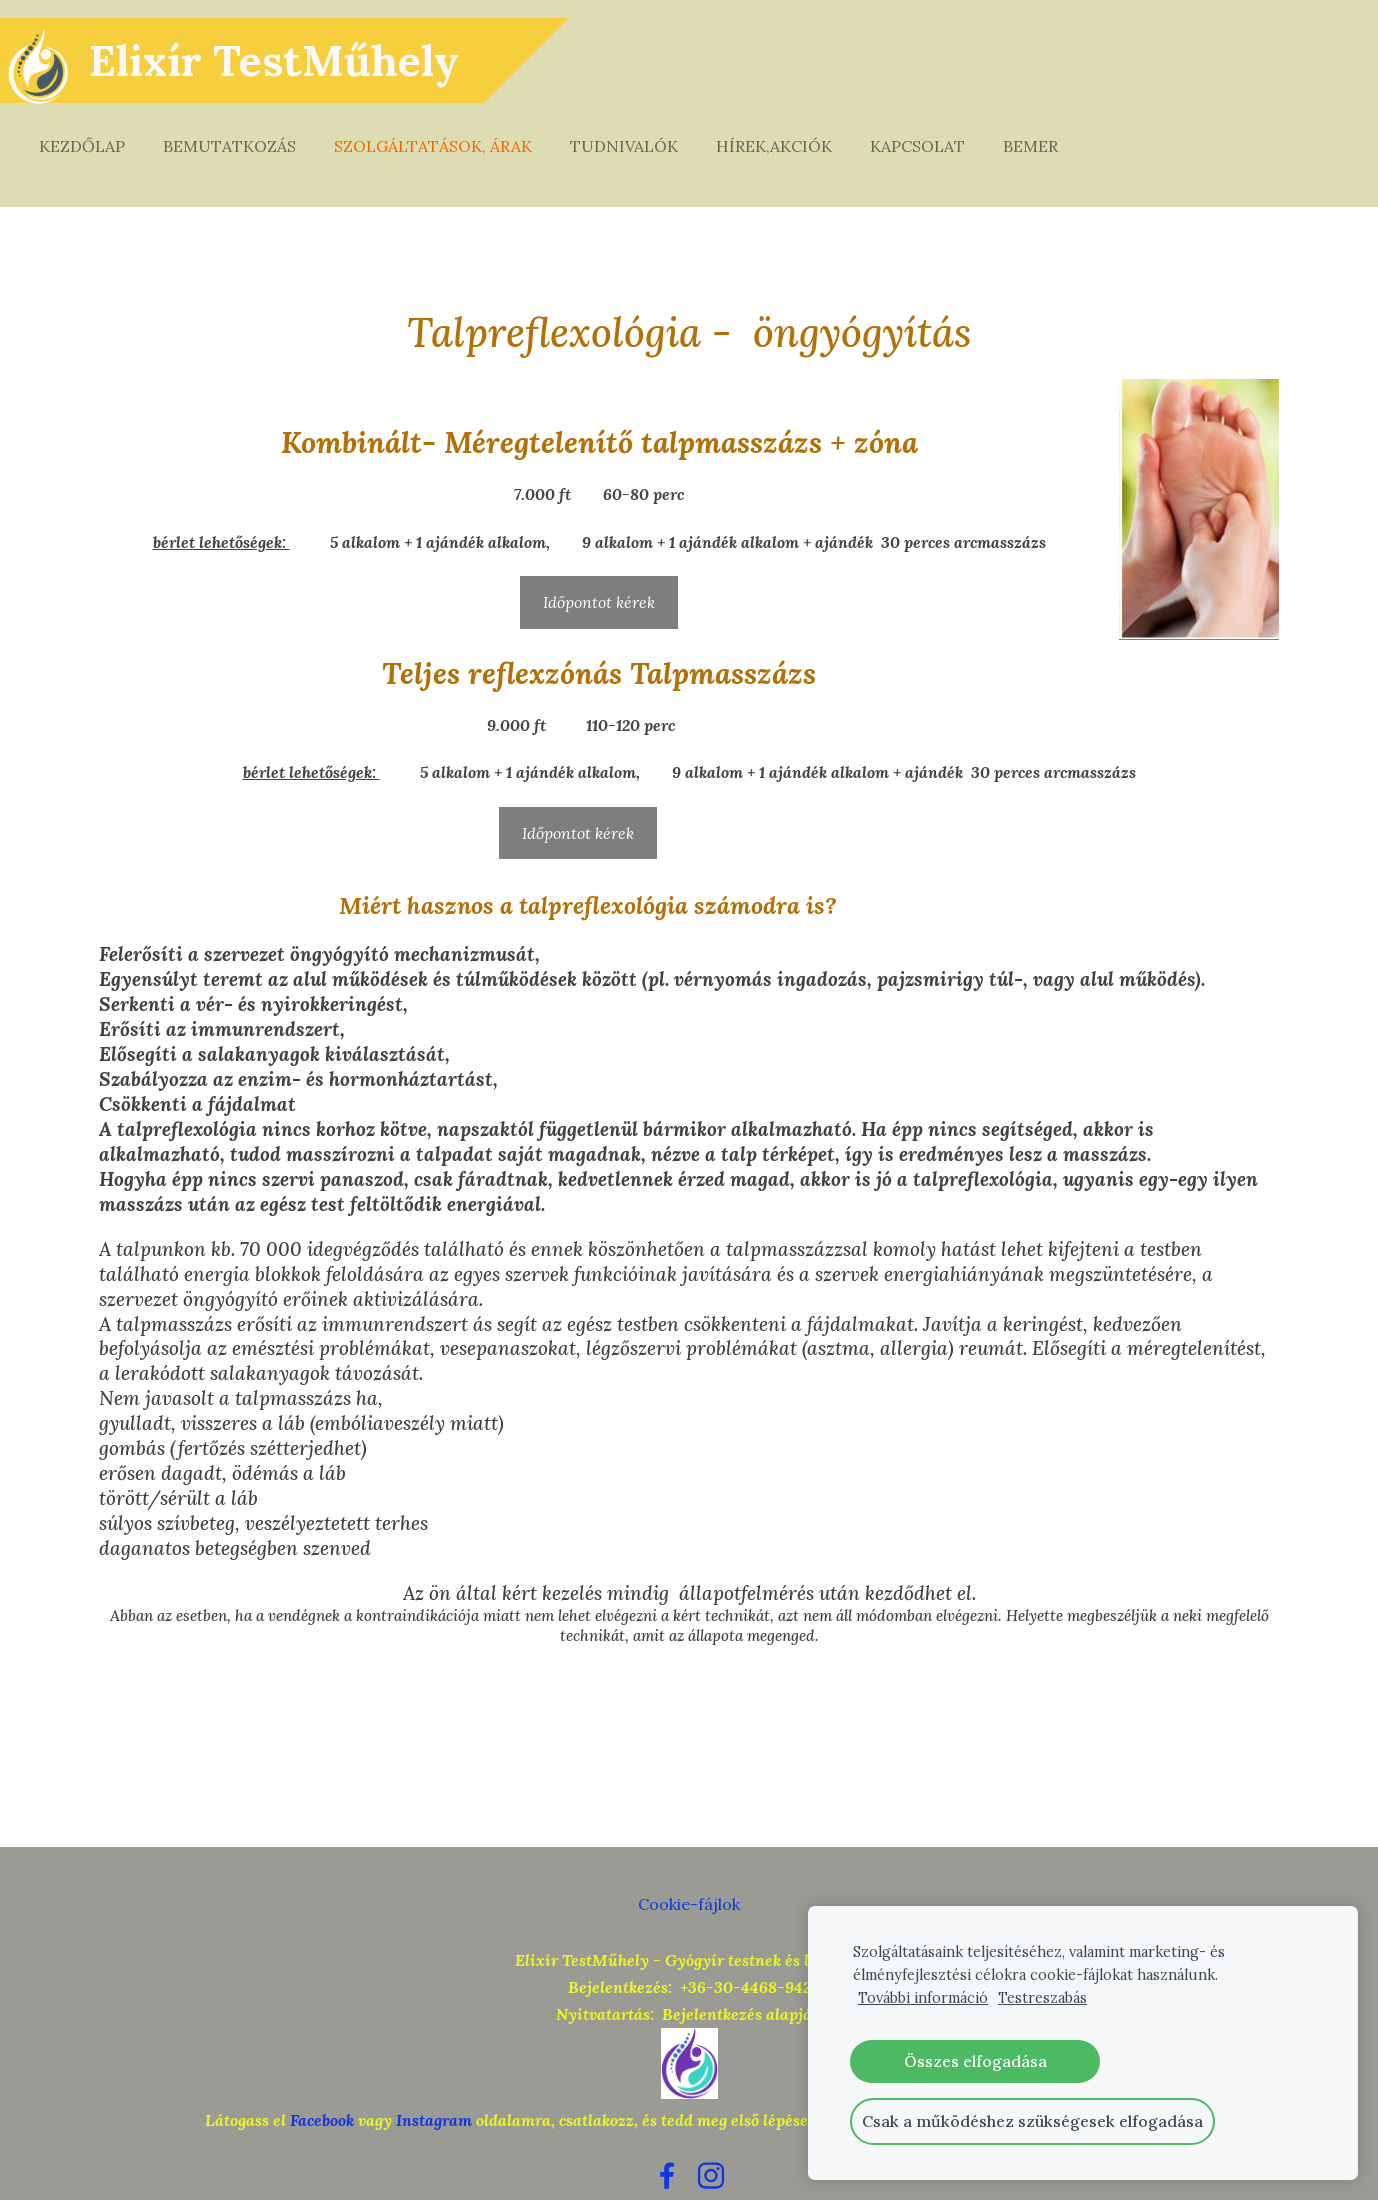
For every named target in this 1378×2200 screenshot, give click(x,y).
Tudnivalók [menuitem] (642, 128)
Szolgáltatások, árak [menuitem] (451, 128)
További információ (923, 1998)
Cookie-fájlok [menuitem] (689, 1867)
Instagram (434, 2083)
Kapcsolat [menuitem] (935, 128)
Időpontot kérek (599, 565)
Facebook (322, 2083)
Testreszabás (1042, 1998)
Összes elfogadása (975, 2061)
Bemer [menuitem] (1048, 128)
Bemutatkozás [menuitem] (247, 128)
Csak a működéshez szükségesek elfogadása (1032, 2121)
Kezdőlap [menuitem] (100, 128)
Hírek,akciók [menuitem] (792, 128)
